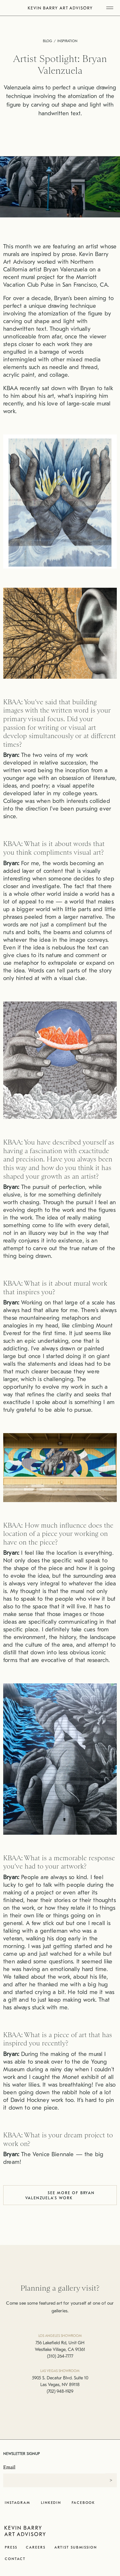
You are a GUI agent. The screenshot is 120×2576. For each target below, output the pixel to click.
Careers (35, 2547)
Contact (15, 2559)
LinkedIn (51, 2503)
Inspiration (67, 41)
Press (11, 2547)
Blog (47, 41)
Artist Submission (75, 2547)
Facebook (83, 2503)
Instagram (17, 2503)
